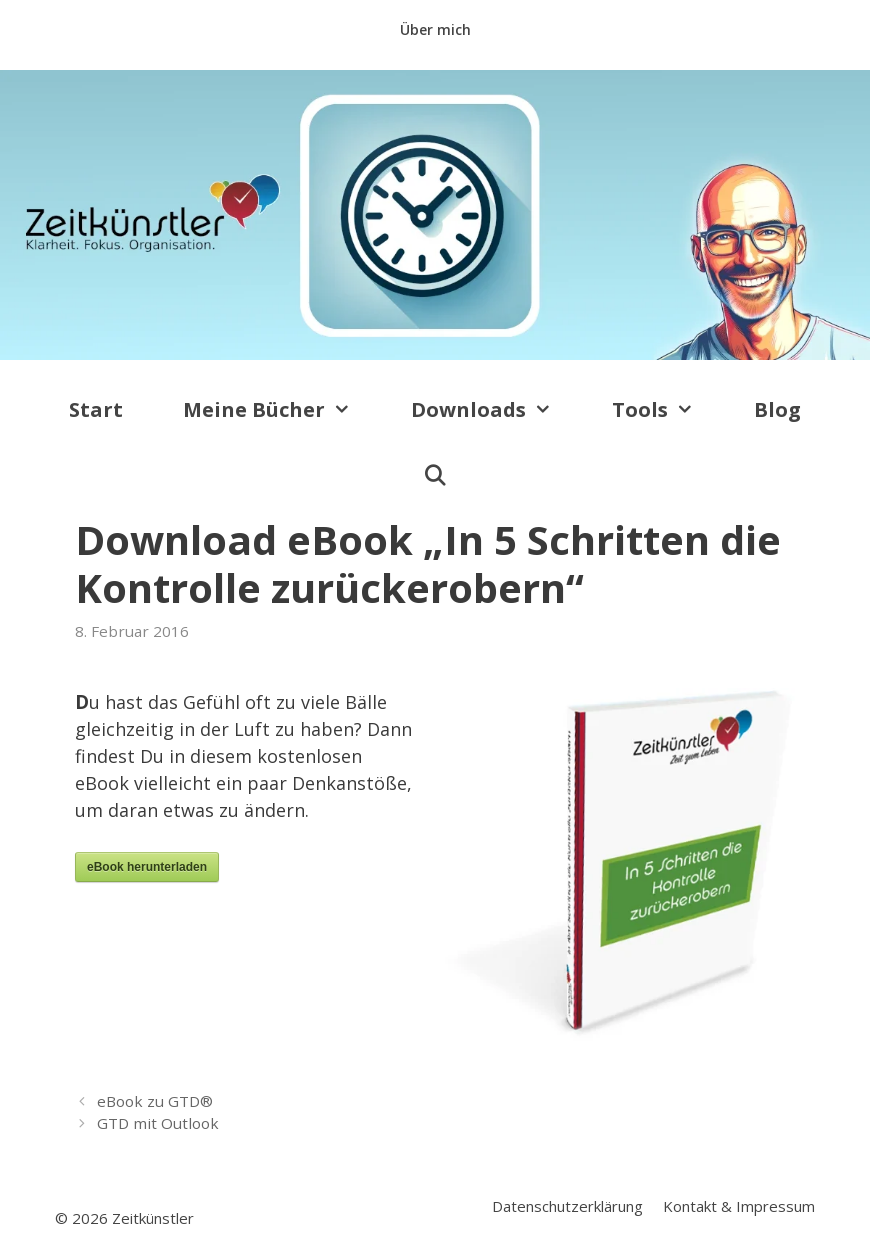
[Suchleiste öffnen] (435, 476)
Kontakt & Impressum (739, 1206)
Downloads (496, 410)
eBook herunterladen (147, 867)
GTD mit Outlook (158, 1123)
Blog (777, 409)
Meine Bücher (282, 410)
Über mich (435, 29)
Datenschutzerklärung (567, 1206)
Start (96, 409)
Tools (668, 410)
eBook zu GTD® (155, 1101)
